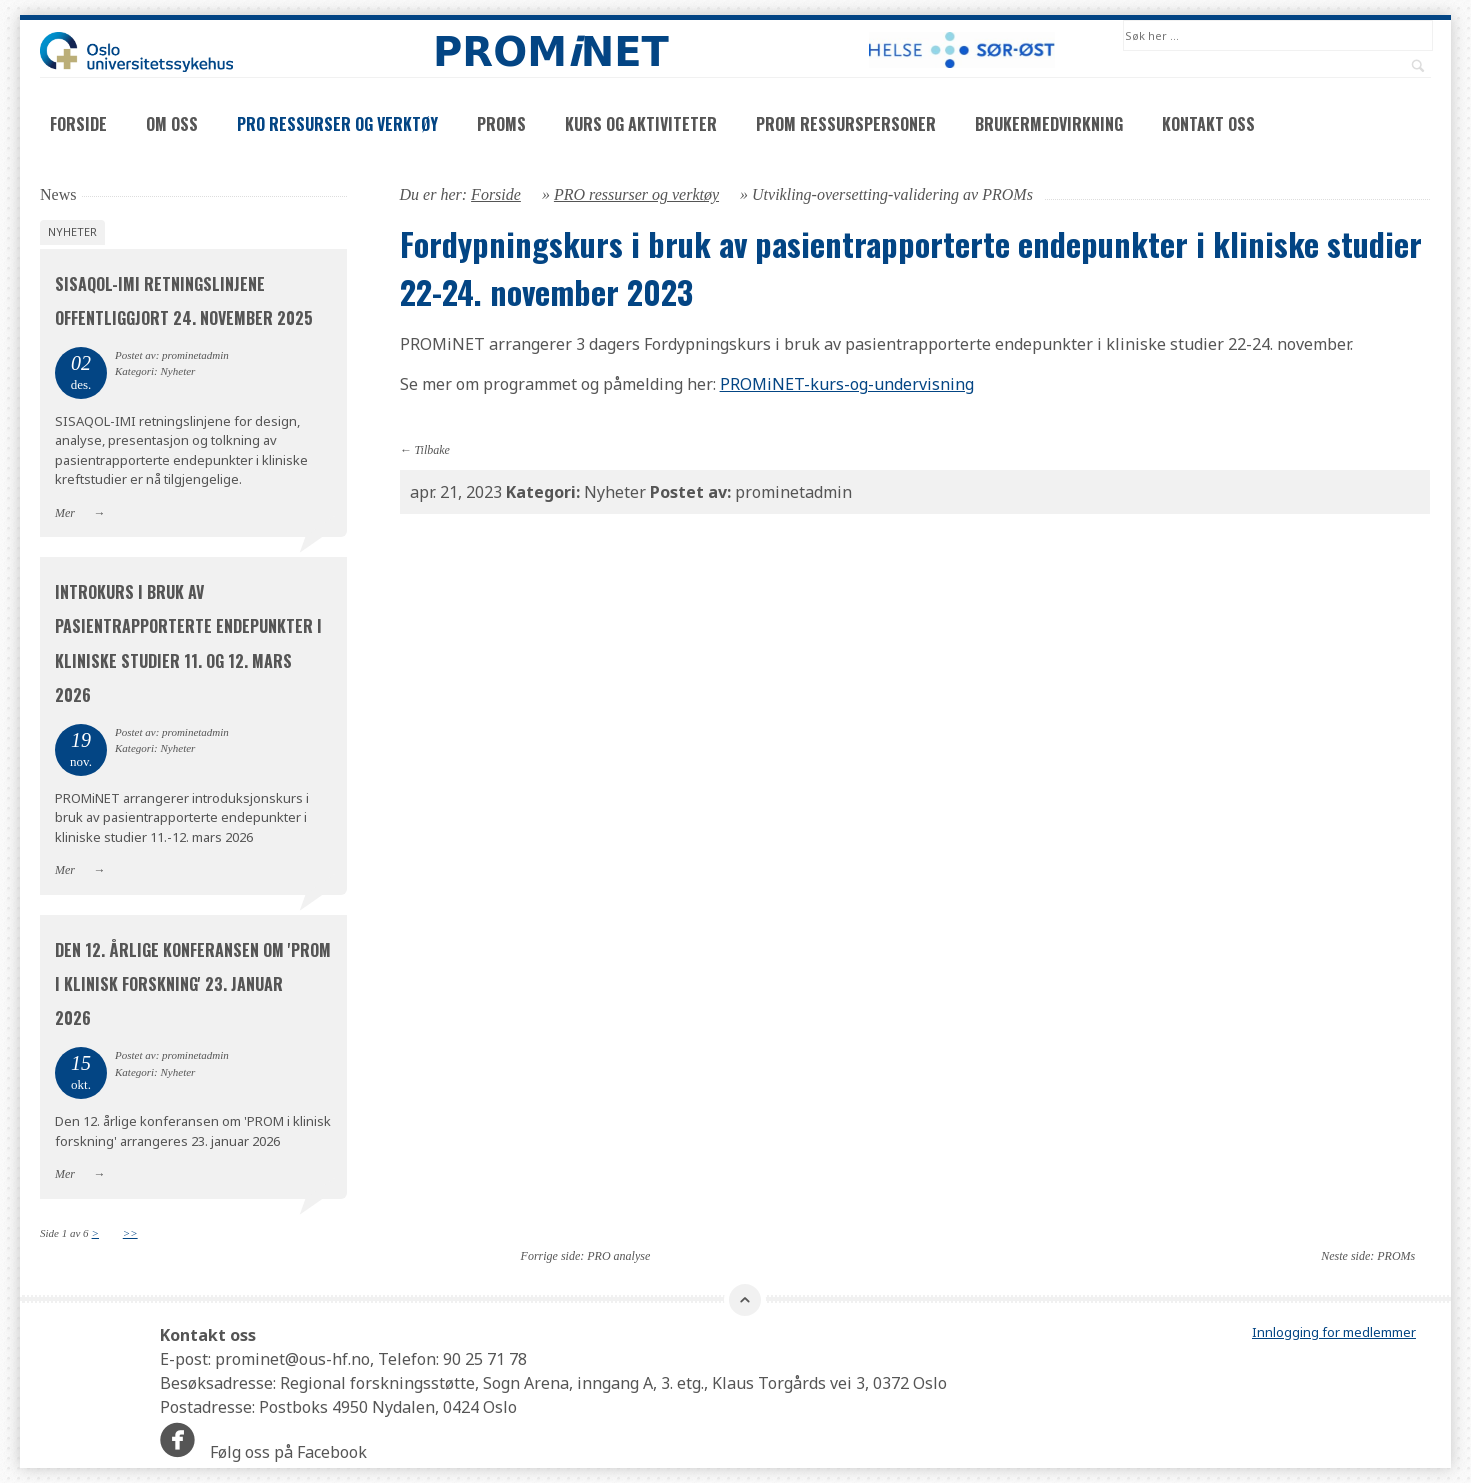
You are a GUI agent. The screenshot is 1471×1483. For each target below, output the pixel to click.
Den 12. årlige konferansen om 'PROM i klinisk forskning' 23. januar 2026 (193, 984)
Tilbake (432, 450)
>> (130, 1233)
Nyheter (72, 231)
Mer (65, 513)
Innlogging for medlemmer (1334, 1332)
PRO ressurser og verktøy (337, 124)
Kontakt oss (1208, 124)
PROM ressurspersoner (846, 124)
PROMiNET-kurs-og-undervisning (847, 384)
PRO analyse (618, 1256)
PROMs (501, 124)
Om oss (172, 124)
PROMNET (551, 52)
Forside (78, 124)
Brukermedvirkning (1049, 124)
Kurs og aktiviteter (641, 124)
